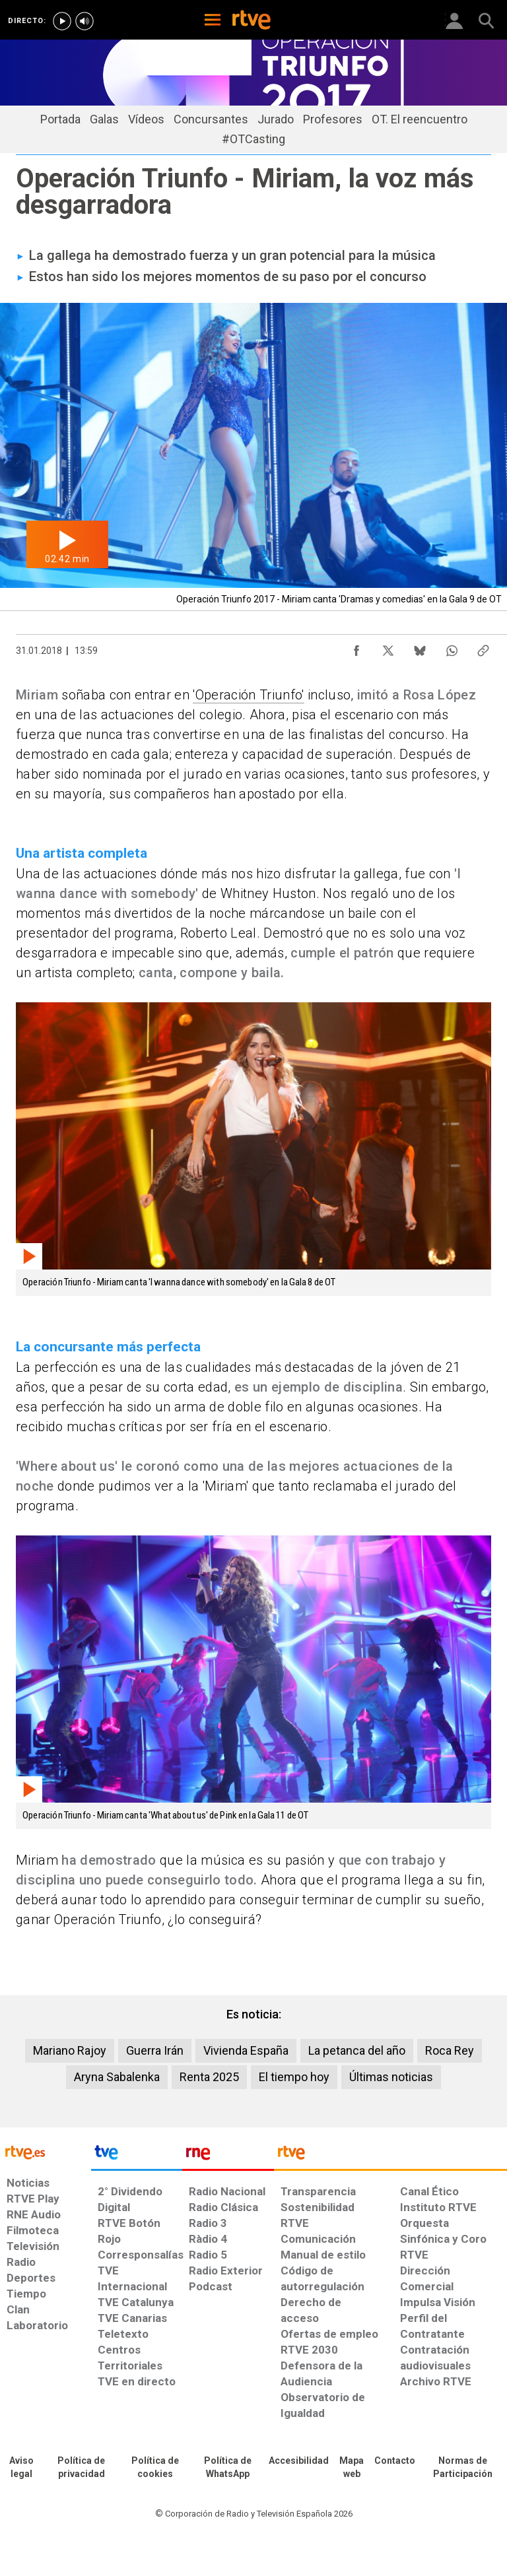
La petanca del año (356, 2050)
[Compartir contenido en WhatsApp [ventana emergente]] (451, 647)
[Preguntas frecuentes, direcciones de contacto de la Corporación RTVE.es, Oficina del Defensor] (394, 2461)
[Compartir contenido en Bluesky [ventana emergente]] (420, 647)
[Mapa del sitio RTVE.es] (351, 2468)
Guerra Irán (155, 2050)
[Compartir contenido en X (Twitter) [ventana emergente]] (388, 647)
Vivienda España (245, 2050)
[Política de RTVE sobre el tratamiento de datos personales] (81, 2468)
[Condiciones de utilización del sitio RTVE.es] (21, 2468)
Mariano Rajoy (69, 2050)
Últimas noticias (391, 2077)
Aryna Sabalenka (117, 2077)
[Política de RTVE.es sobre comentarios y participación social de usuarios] (463, 2468)
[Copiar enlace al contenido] (483, 647)
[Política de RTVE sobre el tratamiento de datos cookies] (155, 2468)
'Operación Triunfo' (248, 695)
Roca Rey (449, 2050)
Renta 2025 (209, 2077)
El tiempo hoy (294, 2077)
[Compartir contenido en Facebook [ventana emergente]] (356, 647)
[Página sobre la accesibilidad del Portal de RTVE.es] (299, 2461)
